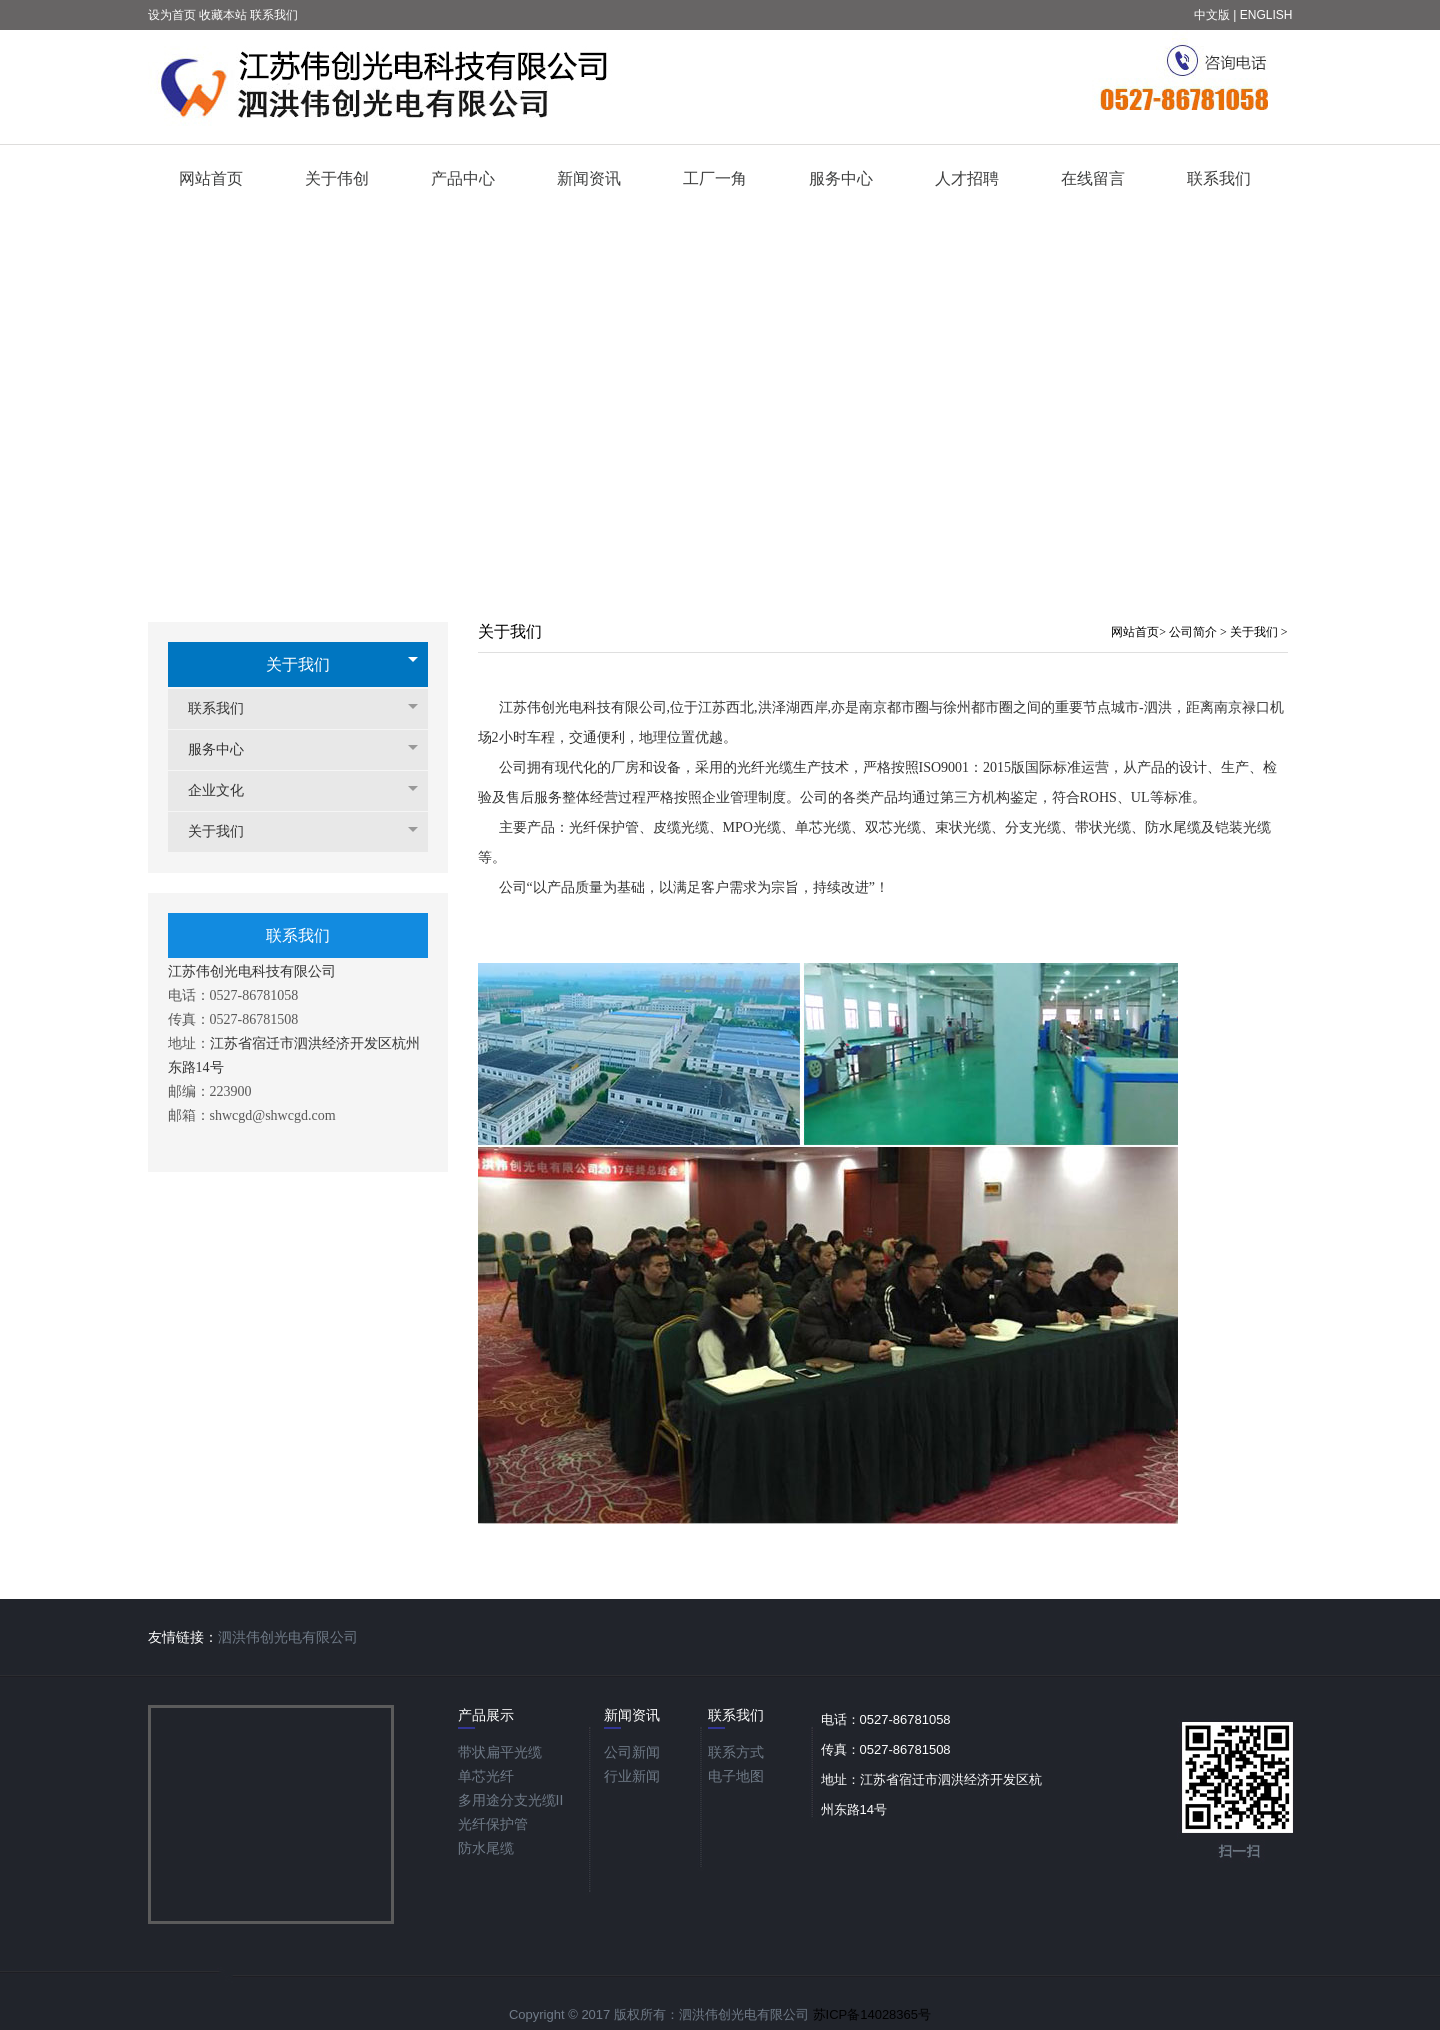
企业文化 (226, 790)
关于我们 (298, 664)
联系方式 (736, 1752)
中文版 (1212, 15)
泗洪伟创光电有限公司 (288, 1637)
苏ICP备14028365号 (872, 2014)
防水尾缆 (486, 1848)
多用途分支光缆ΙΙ (511, 1800)
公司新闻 (632, 1752)
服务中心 (226, 749)
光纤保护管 (493, 1824)
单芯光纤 (486, 1776)
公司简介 (1194, 632)
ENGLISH (1266, 15)
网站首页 (1135, 632)
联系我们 (226, 708)
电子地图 (736, 1776)
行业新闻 (632, 1776)
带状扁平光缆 (500, 1752)
